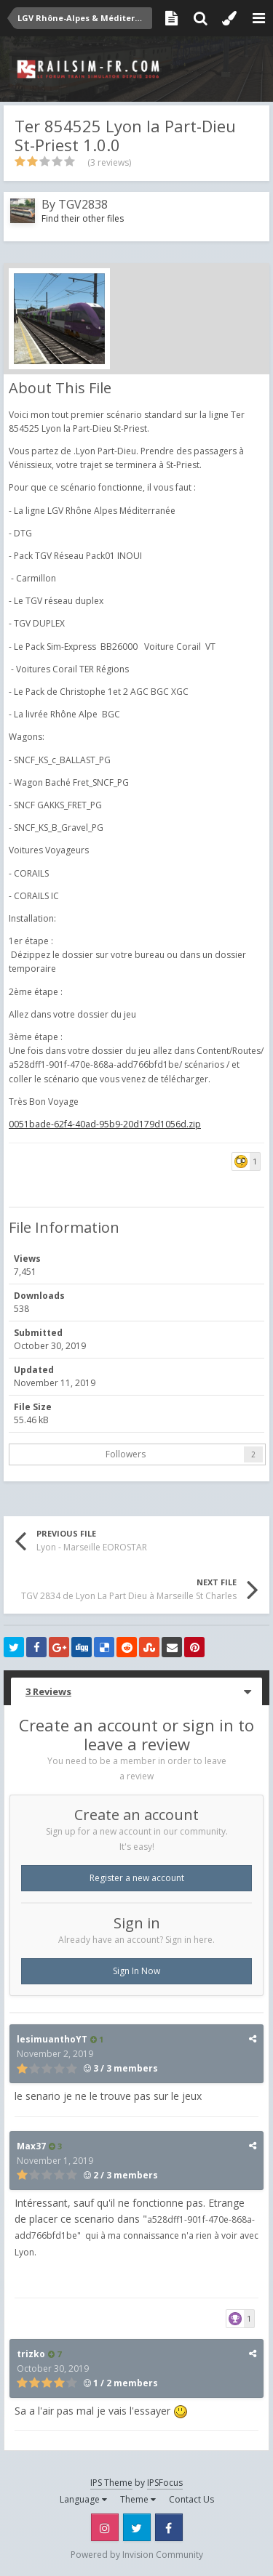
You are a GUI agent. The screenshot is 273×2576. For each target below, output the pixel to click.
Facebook (169, 2527)
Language (83, 2499)
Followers (126, 1454)
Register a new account (137, 1878)
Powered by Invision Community (137, 2554)
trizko (31, 2354)
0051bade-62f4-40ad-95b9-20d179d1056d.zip (105, 1124)
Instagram (105, 2527)
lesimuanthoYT (52, 2039)
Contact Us (191, 2499)
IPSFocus (165, 2482)
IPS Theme (111, 2482)
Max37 (31, 2146)
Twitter (137, 2527)
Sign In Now (136, 1971)
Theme (138, 2499)
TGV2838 (83, 204)
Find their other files (82, 218)
